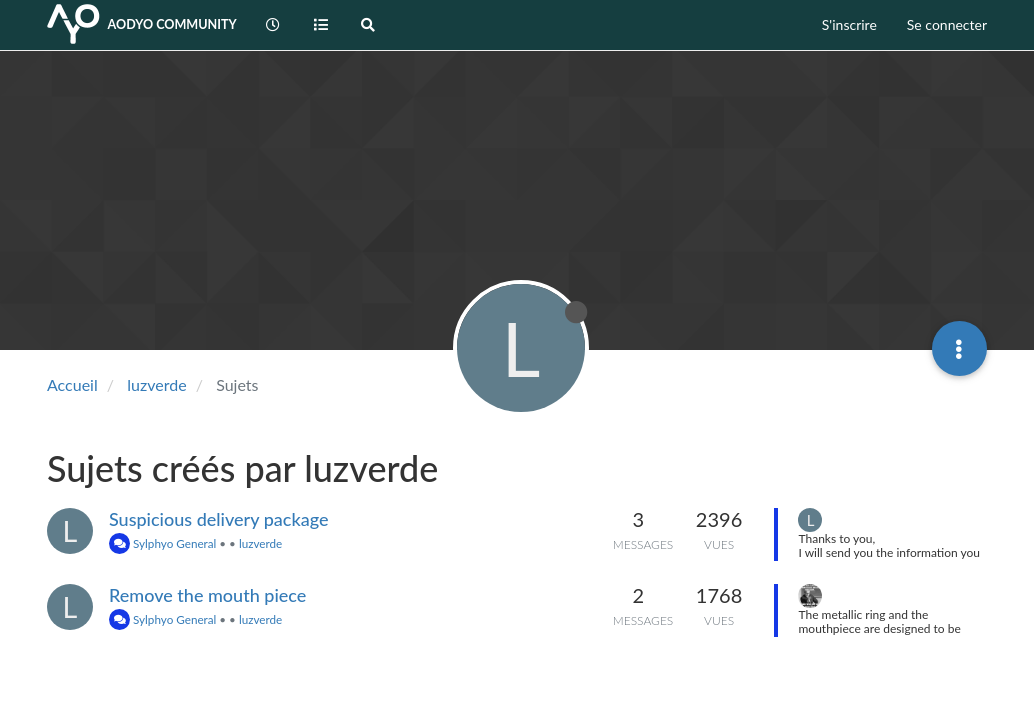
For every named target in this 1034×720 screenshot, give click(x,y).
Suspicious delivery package (218, 519)
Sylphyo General (162, 543)
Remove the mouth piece (207, 595)
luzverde (260, 543)
